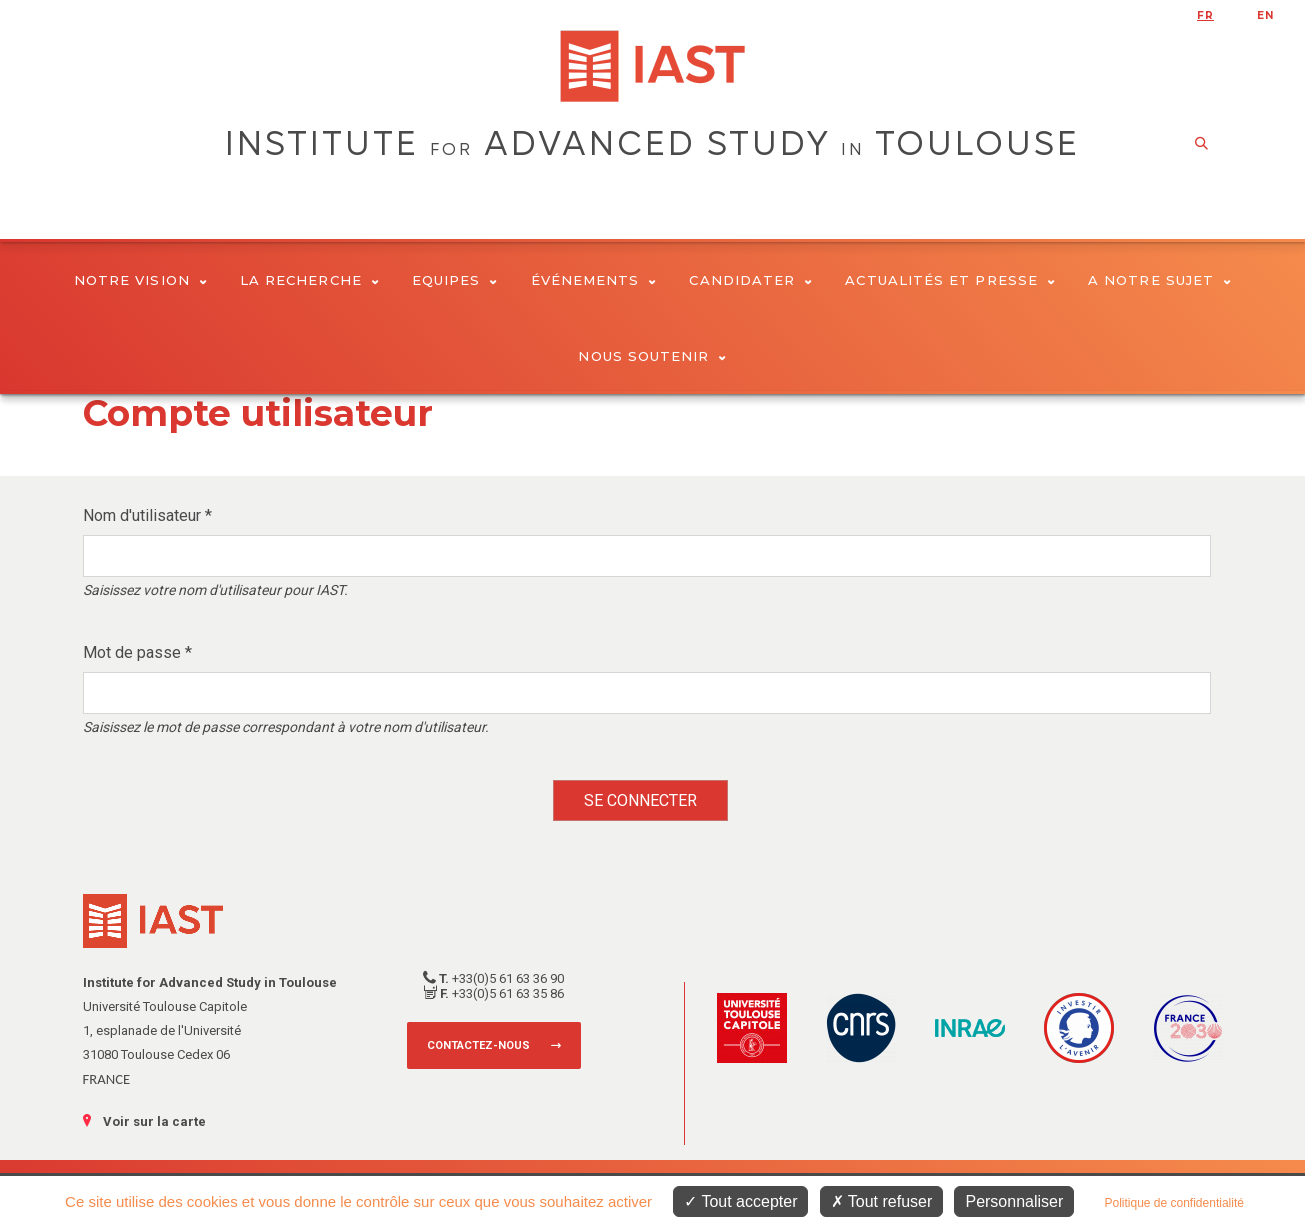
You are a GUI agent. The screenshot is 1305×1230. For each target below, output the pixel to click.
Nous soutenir (652, 356)
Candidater (750, 280)
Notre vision (140, 280)
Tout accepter (740, 1201)
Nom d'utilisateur (147, 515)
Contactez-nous (478, 1045)
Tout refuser (882, 1201)
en (1265, 15)
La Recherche (309, 280)
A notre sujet (1159, 280)
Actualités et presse (950, 280)
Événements (594, 280)
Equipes (455, 280)
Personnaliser (1014, 1201)
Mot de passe (137, 652)
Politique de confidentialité (1173, 1203)
